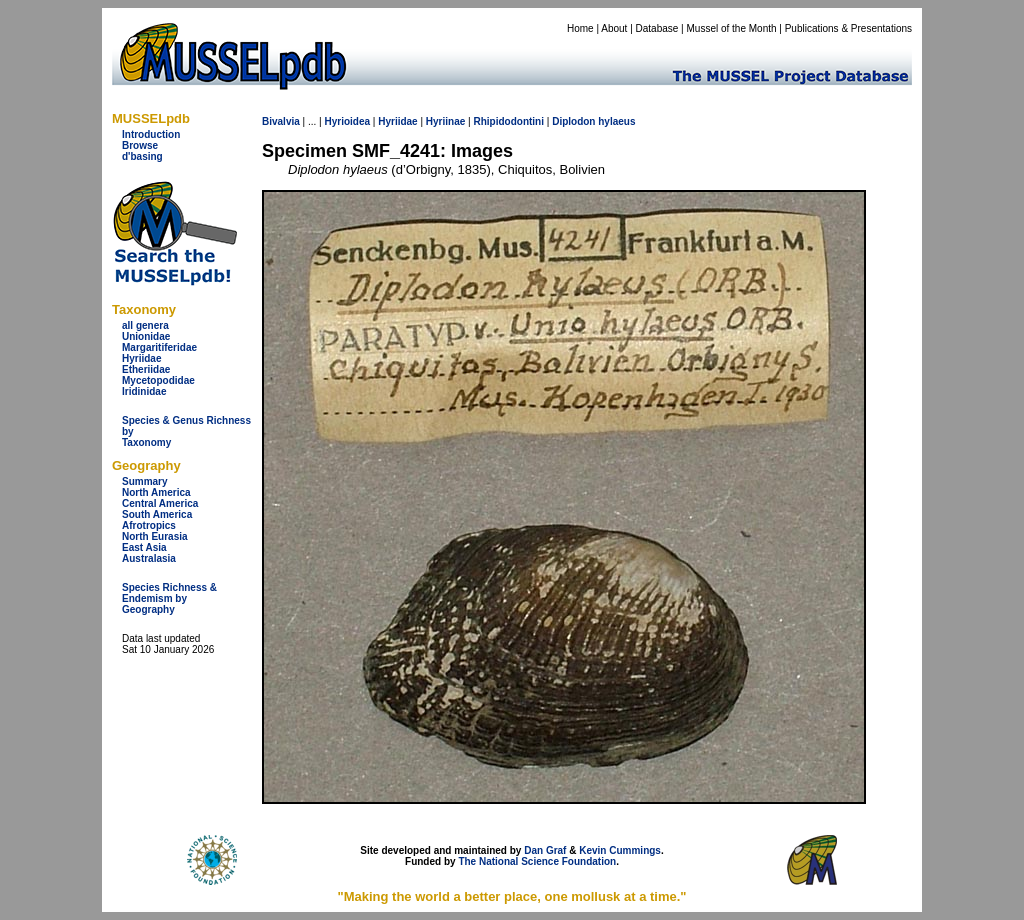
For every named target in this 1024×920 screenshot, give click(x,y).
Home (580, 28)
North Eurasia (155, 536)
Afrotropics (149, 525)
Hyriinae (445, 121)
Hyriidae (141, 358)
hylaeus (616, 121)
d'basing (142, 156)
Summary (145, 481)
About (614, 28)
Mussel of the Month (732, 28)
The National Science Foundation (537, 861)
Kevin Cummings (620, 850)
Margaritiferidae (159, 347)
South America (157, 514)
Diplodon (573, 121)
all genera (145, 325)
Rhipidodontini (508, 121)
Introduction (151, 134)
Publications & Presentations (848, 28)
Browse (140, 145)
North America (156, 492)
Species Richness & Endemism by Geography (169, 598)
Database (657, 28)
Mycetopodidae (158, 380)
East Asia (144, 547)
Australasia (149, 558)
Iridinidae (144, 391)
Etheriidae (146, 369)
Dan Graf (545, 850)
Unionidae (146, 336)
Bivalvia (281, 121)
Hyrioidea (347, 121)
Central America (160, 503)
